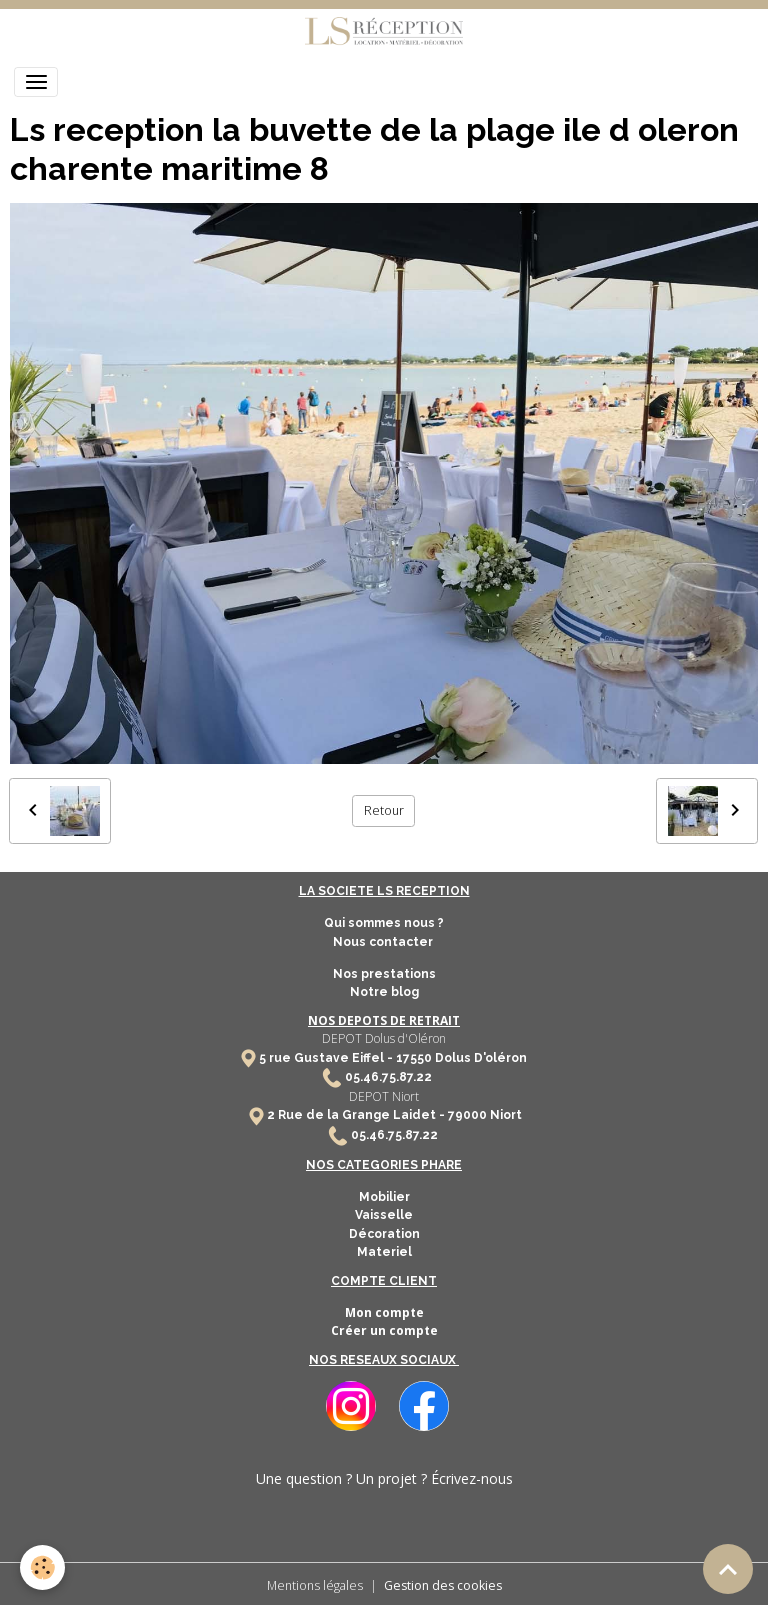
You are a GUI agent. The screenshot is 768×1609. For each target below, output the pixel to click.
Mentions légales (315, 1585)
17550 (414, 1058)
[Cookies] (42, 1567)
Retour (384, 810)
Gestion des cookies (443, 1585)
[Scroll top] (728, 1569)
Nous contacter (384, 942)
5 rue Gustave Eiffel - (327, 1058)
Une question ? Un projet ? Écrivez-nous (384, 1478)
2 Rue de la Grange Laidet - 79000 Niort (394, 1115)
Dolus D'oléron (479, 1058)
